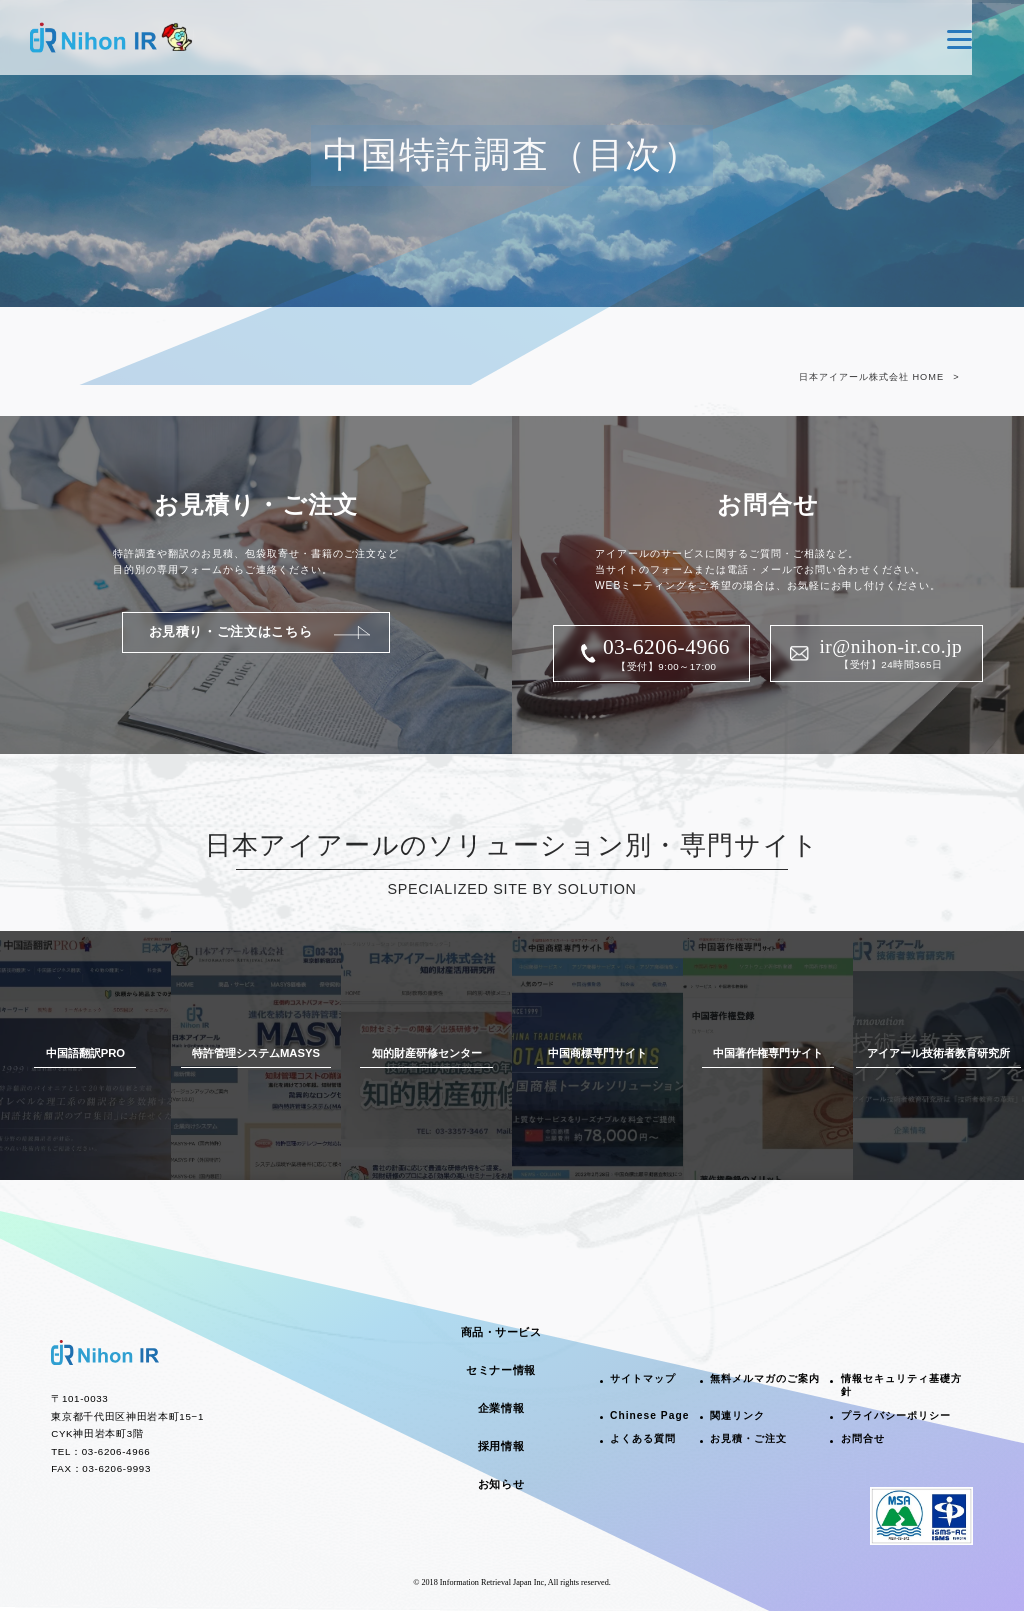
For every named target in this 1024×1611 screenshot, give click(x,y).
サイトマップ (643, 1378)
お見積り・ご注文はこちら (231, 631)
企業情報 (501, 1408)
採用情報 (501, 1446)
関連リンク (737, 1415)
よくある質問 (643, 1438)
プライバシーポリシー (896, 1415)
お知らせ (501, 1484)
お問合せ (863, 1438)
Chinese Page (649, 1415)
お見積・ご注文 (748, 1438)
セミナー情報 (500, 1370)
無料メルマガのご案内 (765, 1378)
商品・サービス (501, 1332)
